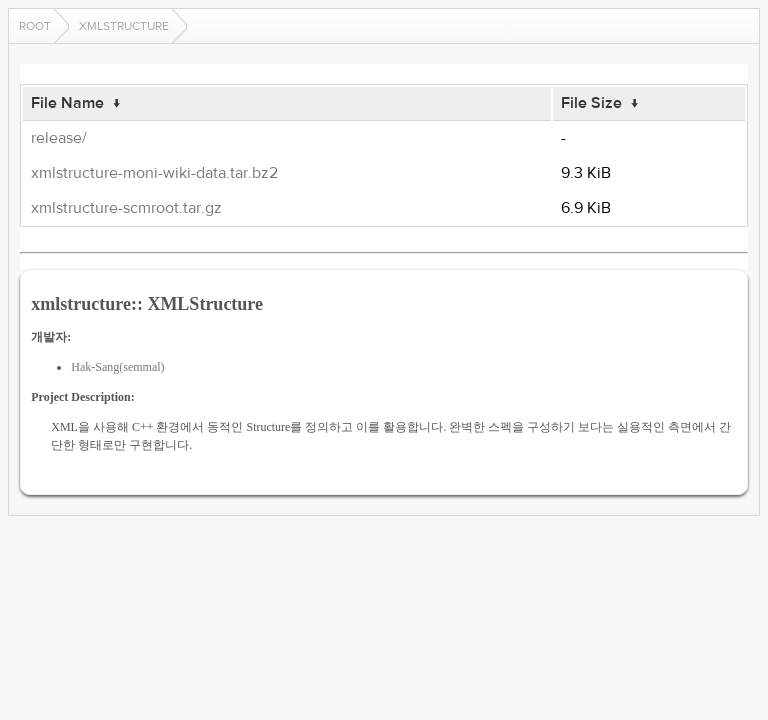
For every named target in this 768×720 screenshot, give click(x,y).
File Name (67, 103)
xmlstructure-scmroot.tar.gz (126, 208)
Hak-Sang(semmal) (117, 367)
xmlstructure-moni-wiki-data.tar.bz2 (154, 173)
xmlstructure (124, 26)
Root (35, 26)
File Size (591, 103)
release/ (59, 138)
